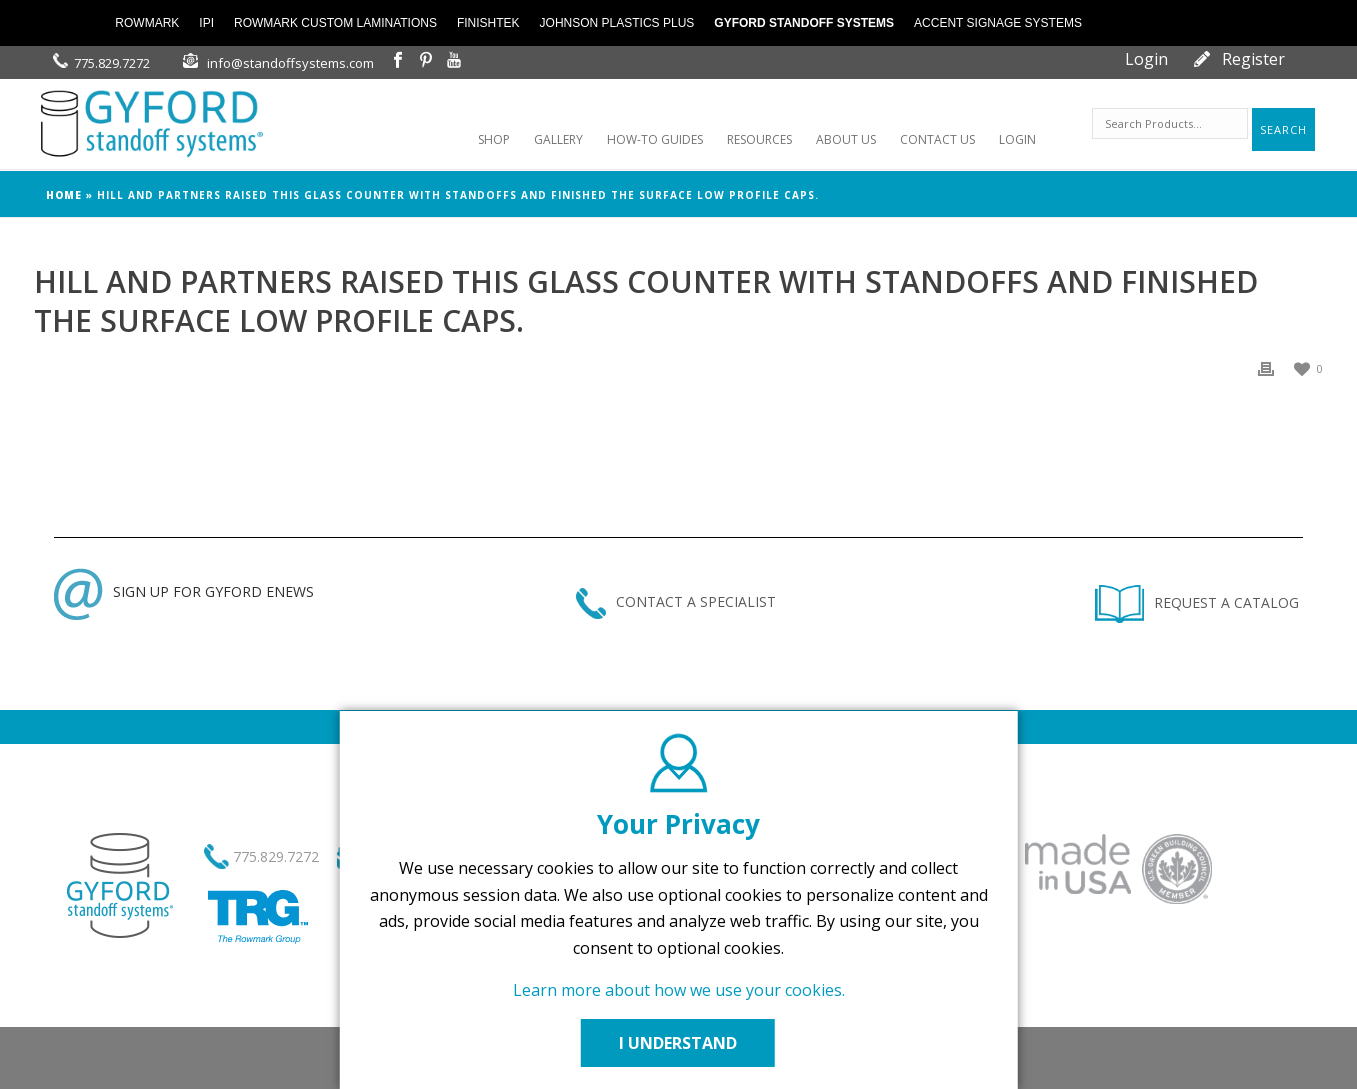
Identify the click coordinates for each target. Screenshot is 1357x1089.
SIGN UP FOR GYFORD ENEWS (184, 591)
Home (64, 195)
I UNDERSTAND (679, 1043)
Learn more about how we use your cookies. (679, 990)
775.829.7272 (112, 63)
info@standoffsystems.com (290, 63)
